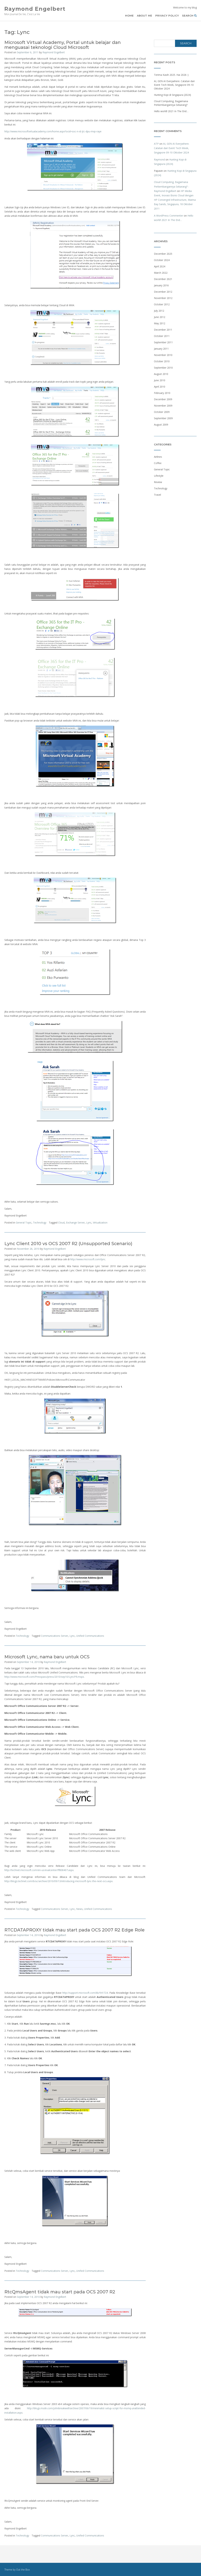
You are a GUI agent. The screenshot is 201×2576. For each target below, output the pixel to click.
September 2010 (163, 367)
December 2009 (163, 399)
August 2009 (161, 424)
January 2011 (161, 348)
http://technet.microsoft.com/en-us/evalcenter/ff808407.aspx (39, 1870)
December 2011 (163, 329)
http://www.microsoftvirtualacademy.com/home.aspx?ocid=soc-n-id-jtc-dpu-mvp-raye (52, 131)
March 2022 (160, 272)
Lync (88, 1222)
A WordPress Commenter (168, 215)
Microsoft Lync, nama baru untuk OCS (47, 1656)
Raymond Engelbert (34, 9)
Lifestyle (158, 475)
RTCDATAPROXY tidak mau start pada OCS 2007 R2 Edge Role (74, 1930)
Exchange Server (75, 1222)
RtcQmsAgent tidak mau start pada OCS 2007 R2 (59, 2291)
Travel (157, 494)
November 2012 (163, 298)
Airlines (158, 456)
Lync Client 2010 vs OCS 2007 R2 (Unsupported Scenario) (68, 1243)
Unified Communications (90, 1635)
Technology (39, 1222)
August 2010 (161, 374)
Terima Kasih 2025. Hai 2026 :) (171, 74)
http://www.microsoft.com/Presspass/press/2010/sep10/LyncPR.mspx (44, 1676)
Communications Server (54, 1635)
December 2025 (163, 253)
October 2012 (162, 304)
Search (189, 16)
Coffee (158, 463)
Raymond (159, 159)
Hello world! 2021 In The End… (171, 111)
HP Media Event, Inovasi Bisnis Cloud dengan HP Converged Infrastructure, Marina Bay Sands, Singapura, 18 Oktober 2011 (175, 199)
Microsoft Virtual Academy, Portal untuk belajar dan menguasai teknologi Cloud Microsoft (62, 45)
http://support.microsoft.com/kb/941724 (85, 1992)
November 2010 (163, 355)
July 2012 (159, 310)
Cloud (61, 1222)
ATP (156, 143)
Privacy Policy (167, 16)
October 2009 (162, 412)
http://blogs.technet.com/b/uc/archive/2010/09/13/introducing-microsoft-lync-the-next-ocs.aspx (58, 1881)
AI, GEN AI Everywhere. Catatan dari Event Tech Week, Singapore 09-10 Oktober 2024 (174, 84)
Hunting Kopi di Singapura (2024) (172, 94)
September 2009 (163, 418)
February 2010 (162, 393)
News (79, 1909)
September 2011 (163, 342)
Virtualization (100, 1222)
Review (158, 482)
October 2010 (162, 361)
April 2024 (159, 266)
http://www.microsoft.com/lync (87, 1259)
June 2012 (159, 317)
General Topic (24, 1222)
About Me (144, 16)
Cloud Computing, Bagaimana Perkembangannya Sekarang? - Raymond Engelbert (171, 186)
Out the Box (23, 2569)
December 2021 (163, 279)
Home (129, 16)
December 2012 (163, 291)
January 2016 (161, 285)
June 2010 (159, 380)
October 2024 (162, 260)
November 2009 (163, 405)
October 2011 (162, 336)
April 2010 (159, 386)
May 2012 (159, 323)
